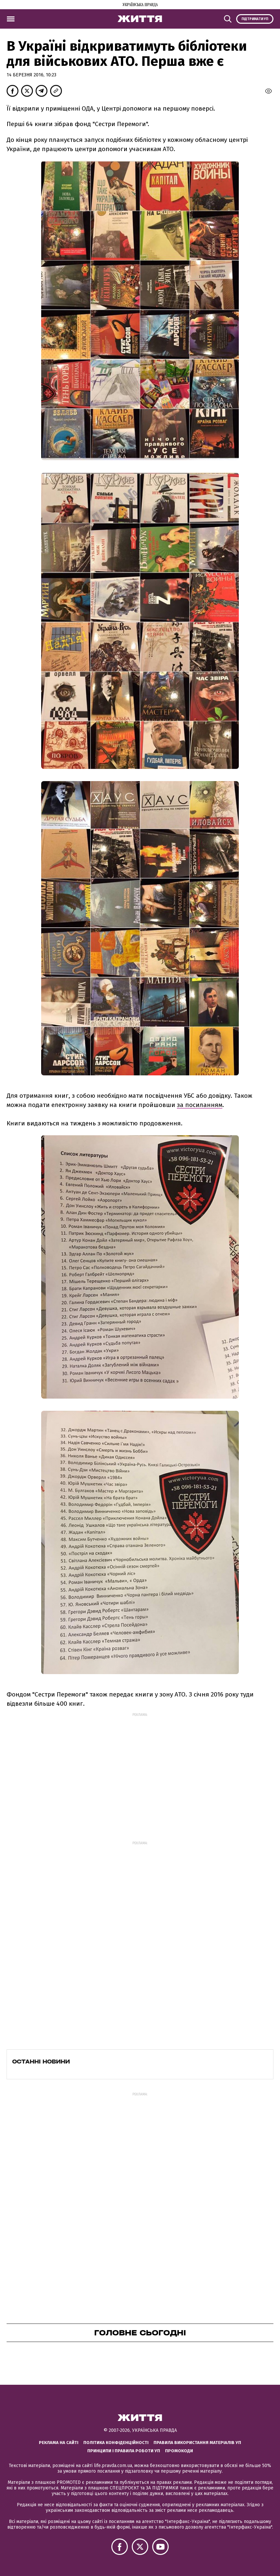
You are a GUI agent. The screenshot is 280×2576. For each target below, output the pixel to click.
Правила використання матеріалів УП (197, 2442)
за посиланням (199, 1105)
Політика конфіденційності (116, 2442)
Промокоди (179, 2450)
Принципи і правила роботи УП (123, 2450)
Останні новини (41, 2061)
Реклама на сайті (58, 2442)
